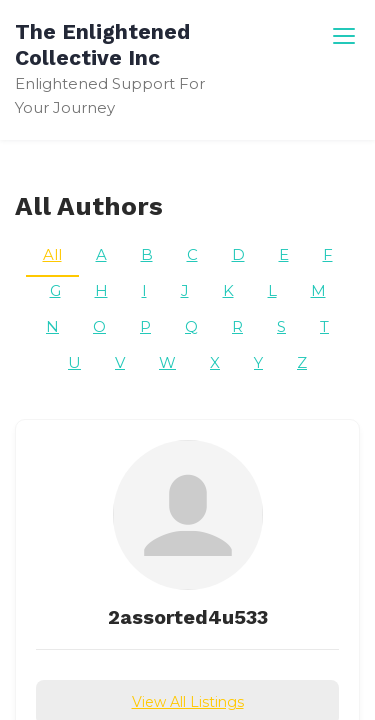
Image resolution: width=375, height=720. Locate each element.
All (52, 254)
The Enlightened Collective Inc (102, 44)
